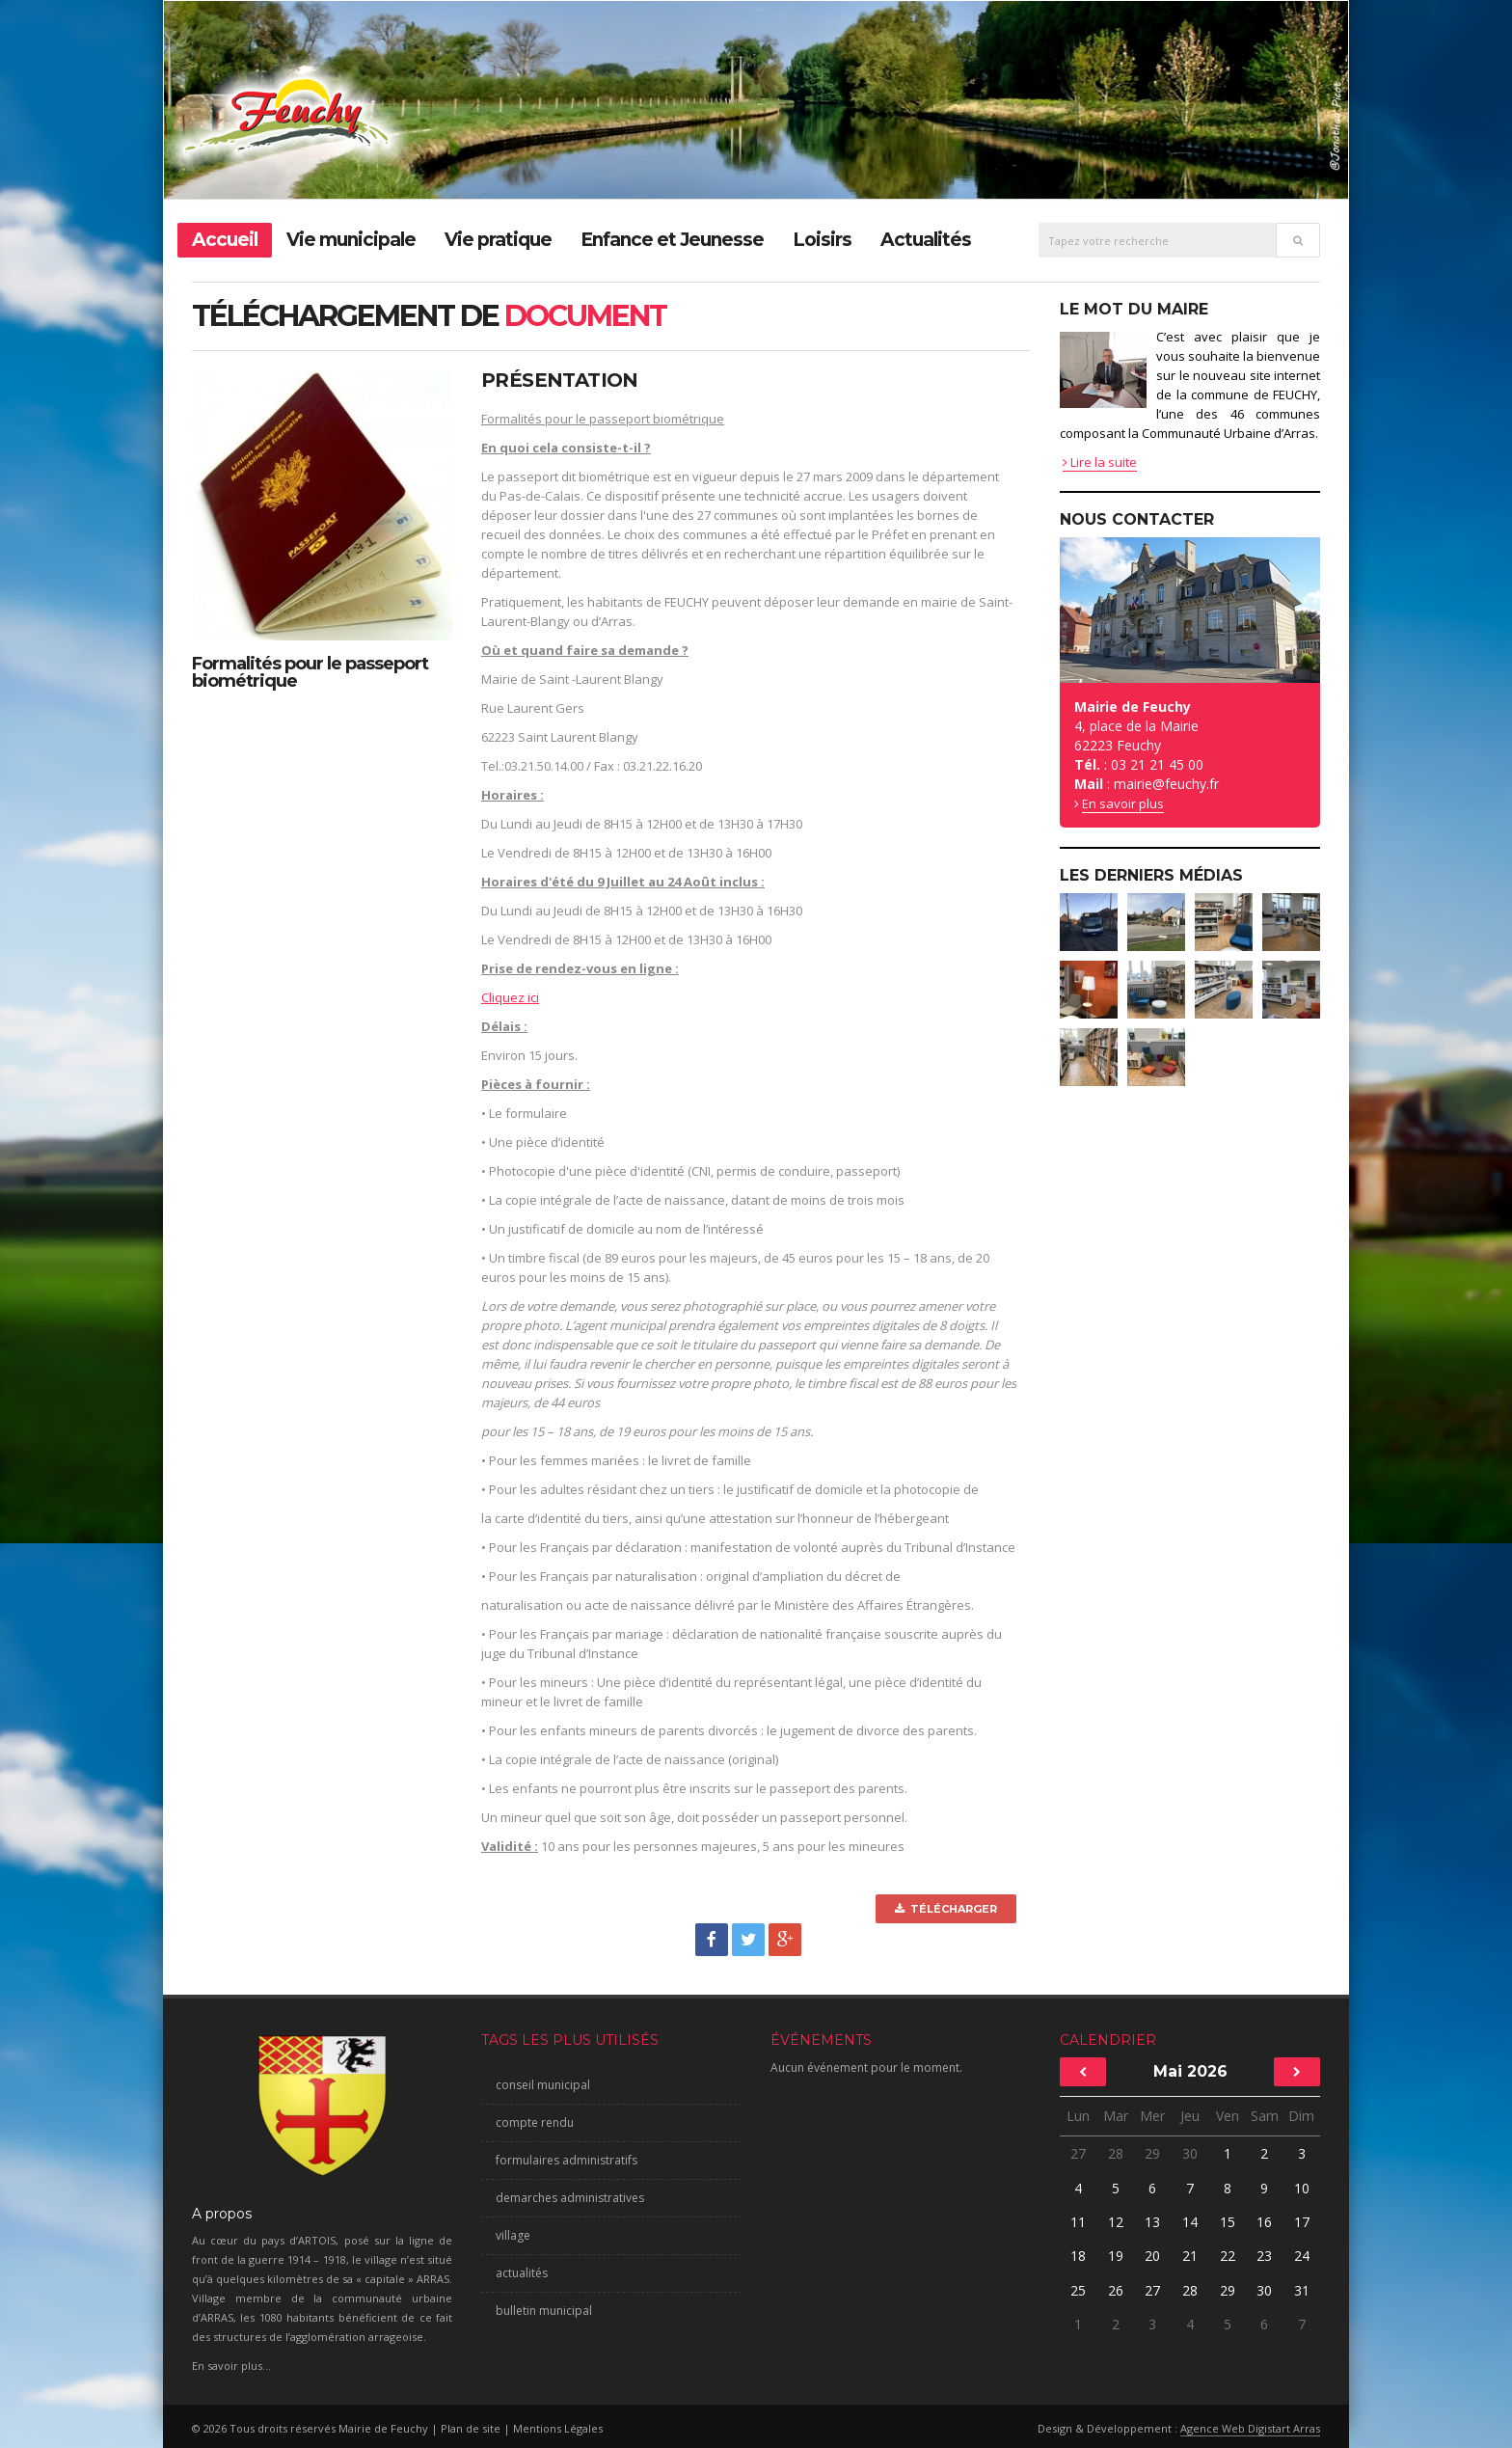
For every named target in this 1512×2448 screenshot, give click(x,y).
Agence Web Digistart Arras (1250, 2428)
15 (1227, 2222)
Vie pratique (498, 240)
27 (1078, 2153)
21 (1190, 2255)
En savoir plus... (231, 2365)
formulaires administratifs (566, 2160)
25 (1078, 2290)
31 (1302, 2290)
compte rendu (535, 2122)
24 (1302, 2255)
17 (1302, 2222)
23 (1264, 2255)
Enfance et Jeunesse (672, 240)
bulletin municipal (544, 2310)
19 (1115, 2255)
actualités (522, 2273)
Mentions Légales (558, 2428)
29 (1152, 2153)
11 (1078, 2222)
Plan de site (470, 2428)
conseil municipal (543, 2085)
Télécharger (946, 1909)
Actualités (925, 240)
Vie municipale (351, 240)
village (513, 2235)
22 (1227, 2255)
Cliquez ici (510, 997)
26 (1115, 2290)
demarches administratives (570, 2198)
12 (1115, 2222)
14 (1190, 2222)
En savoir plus (1123, 803)
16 (1264, 2222)
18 (1078, 2255)
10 (1302, 2188)
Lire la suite (1100, 462)
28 (1115, 2153)
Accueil (224, 240)
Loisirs (822, 240)
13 (1152, 2222)
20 (1152, 2255)
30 (1190, 2153)
